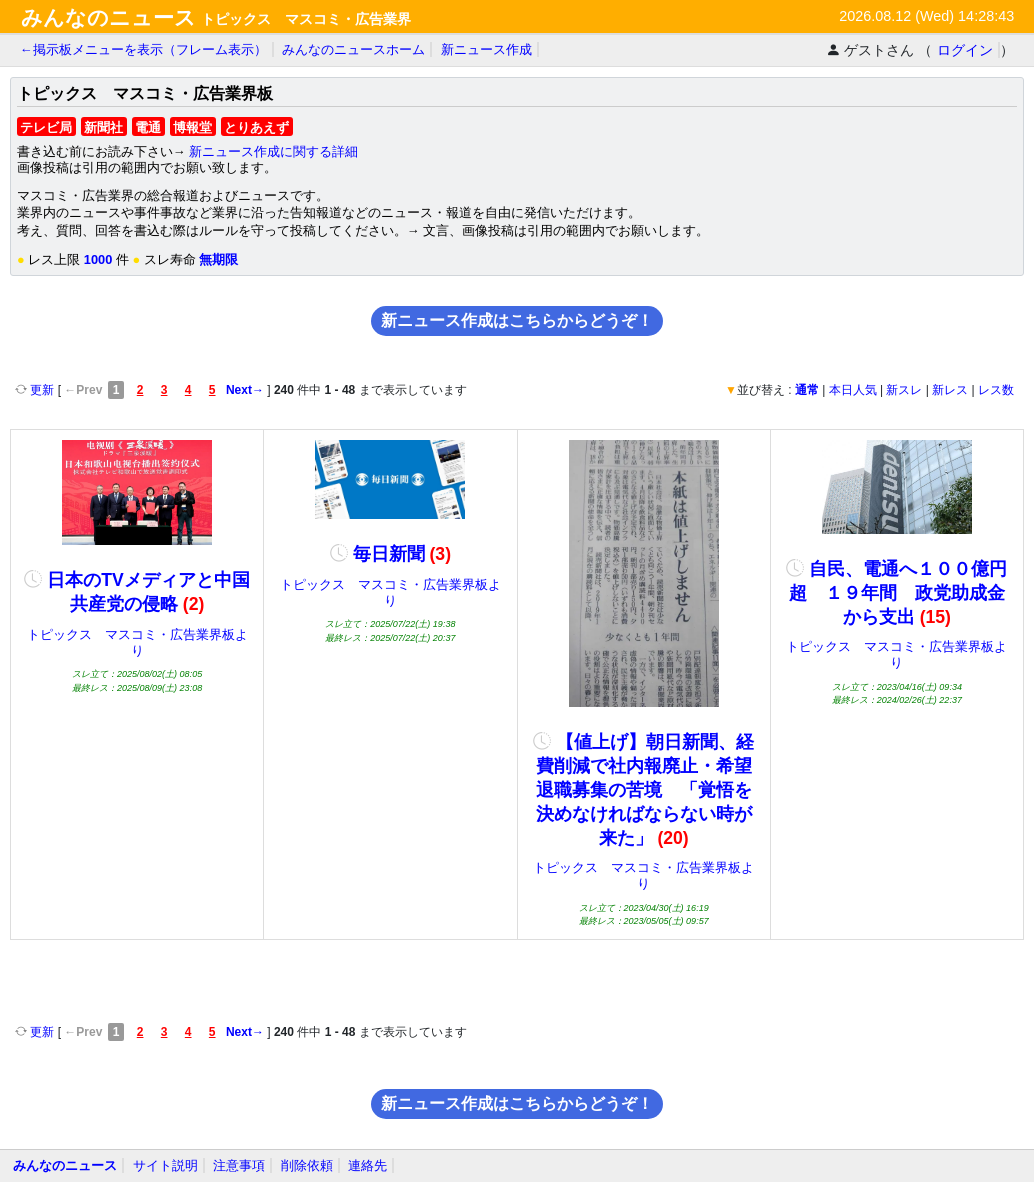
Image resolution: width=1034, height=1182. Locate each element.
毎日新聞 (390, 554)
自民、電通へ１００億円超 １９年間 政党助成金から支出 (896, 593)
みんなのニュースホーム (353, 49)
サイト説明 (165, 1165)
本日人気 (853, 390)
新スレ (904, 390)
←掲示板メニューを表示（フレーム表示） (143, 49)
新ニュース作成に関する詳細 (273, 151)
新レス (950, 390)
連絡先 (367, 1165)
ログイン (965, 50)
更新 (36, 390)
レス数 (996, 390)
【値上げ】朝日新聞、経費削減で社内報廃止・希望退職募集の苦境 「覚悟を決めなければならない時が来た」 (643, 790)
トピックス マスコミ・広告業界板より (137, 642)
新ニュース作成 (486, 49)
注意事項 (239, 1165)
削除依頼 (307, 1165)
